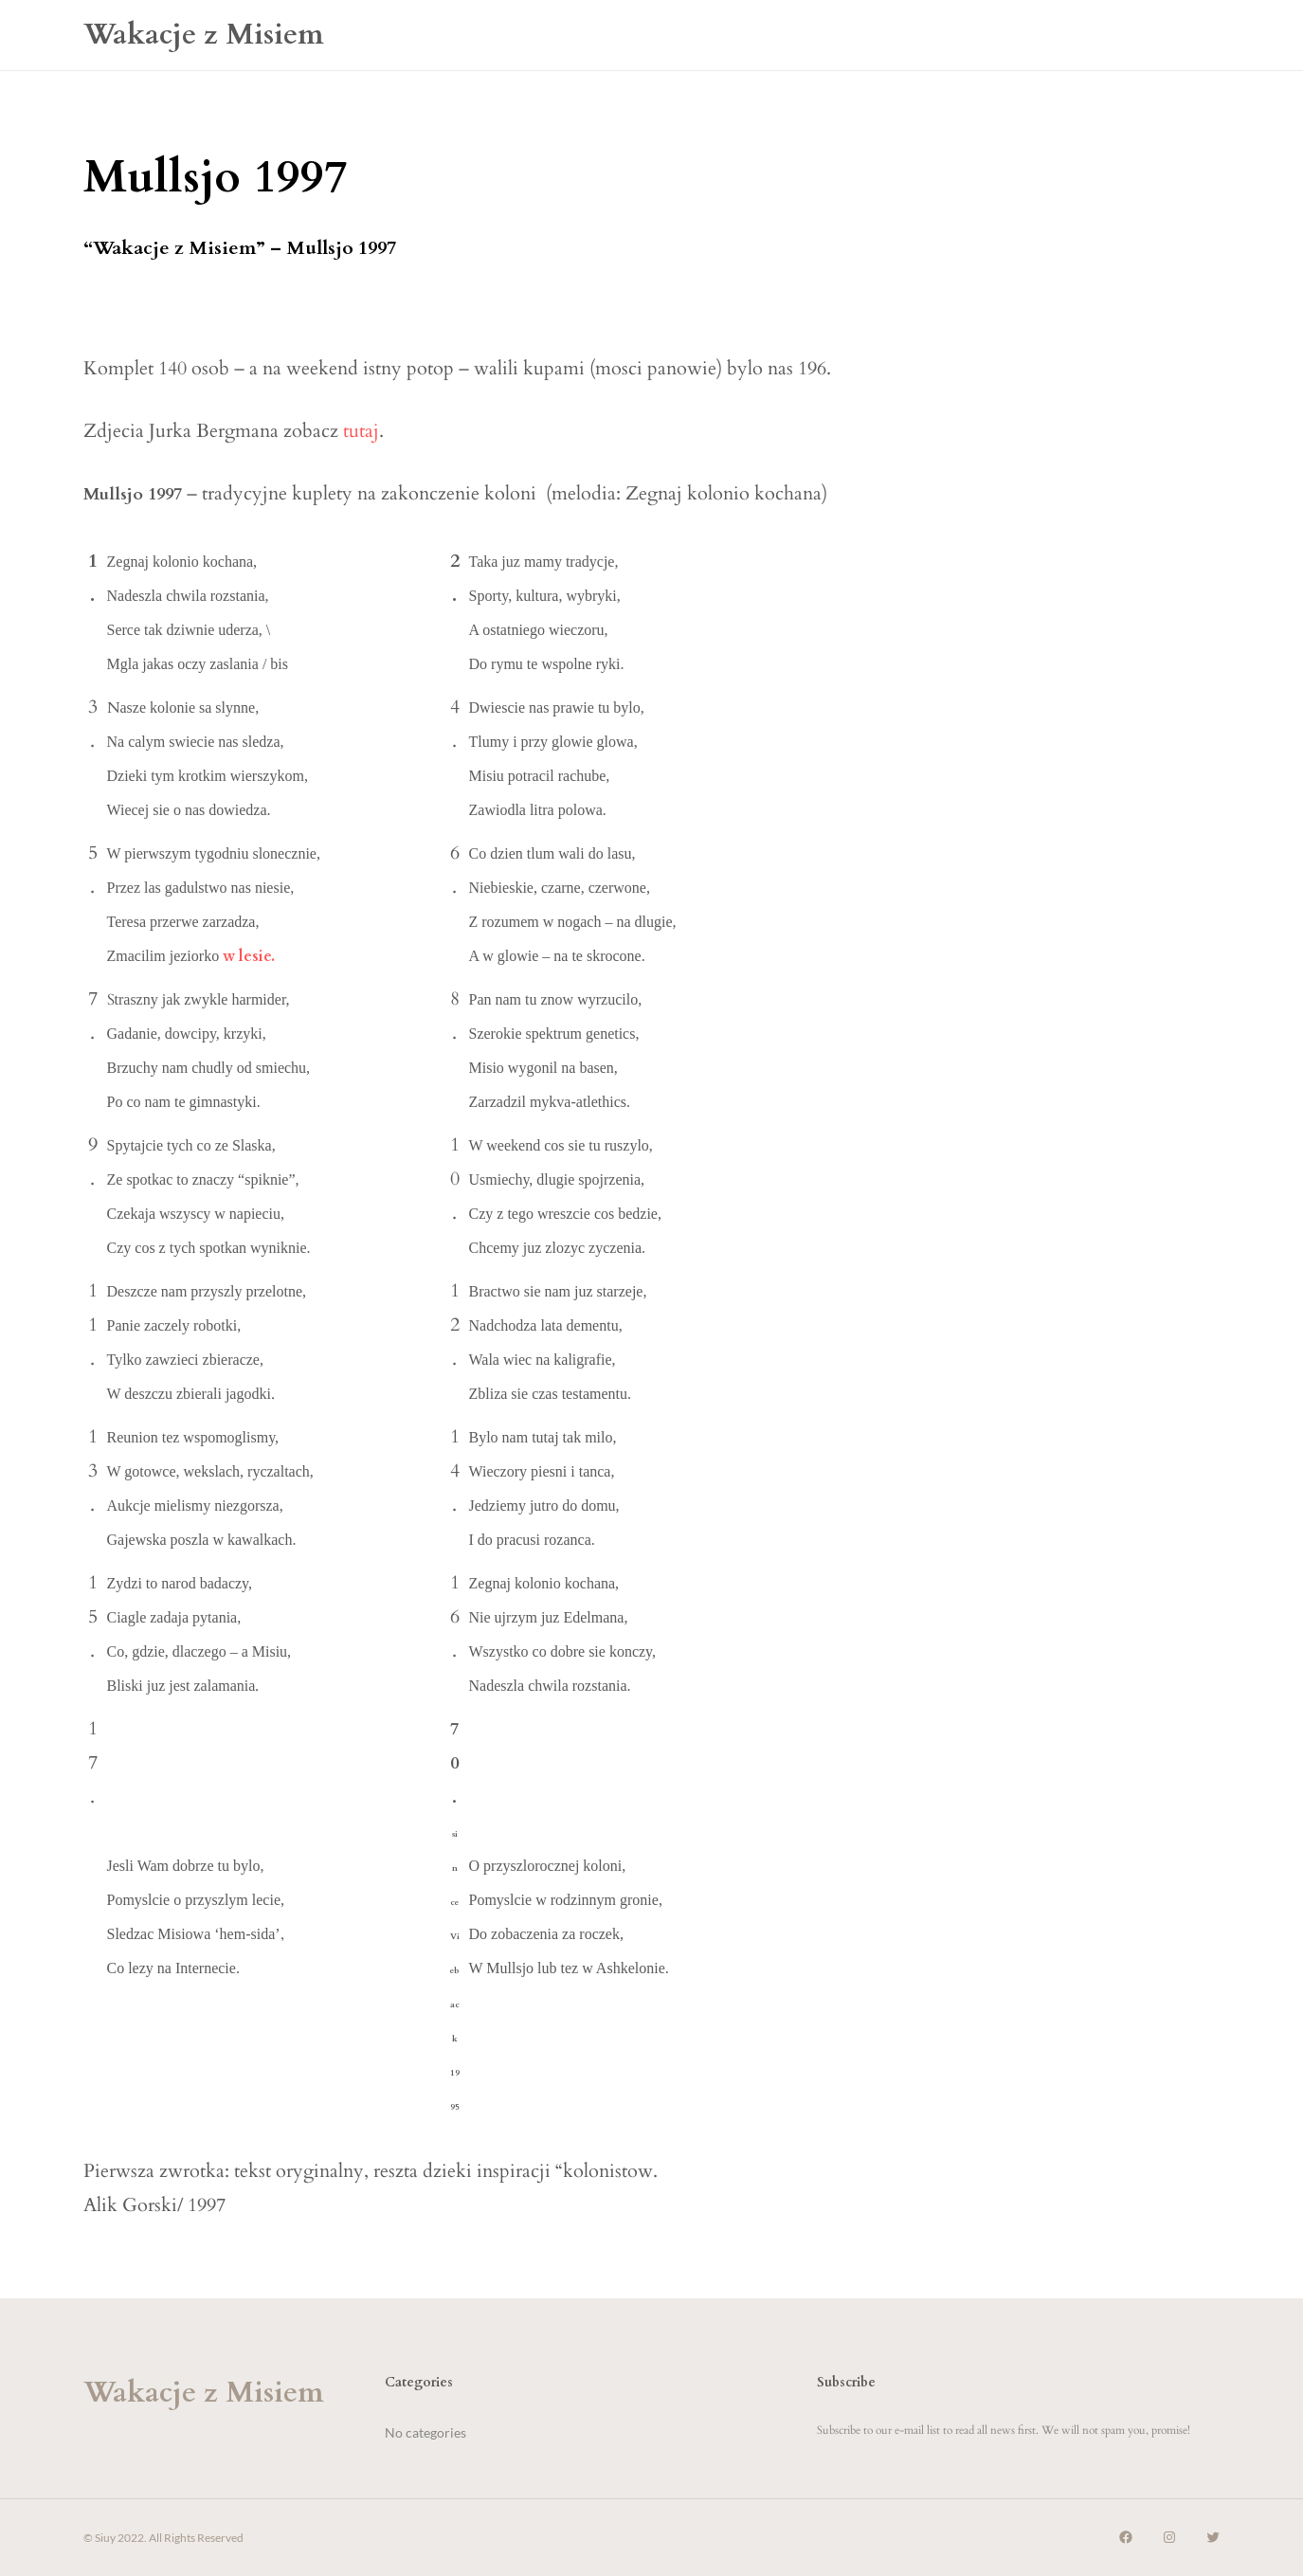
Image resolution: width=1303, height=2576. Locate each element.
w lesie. (249, 956)
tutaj (361, 431)
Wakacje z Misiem (203, 34)
